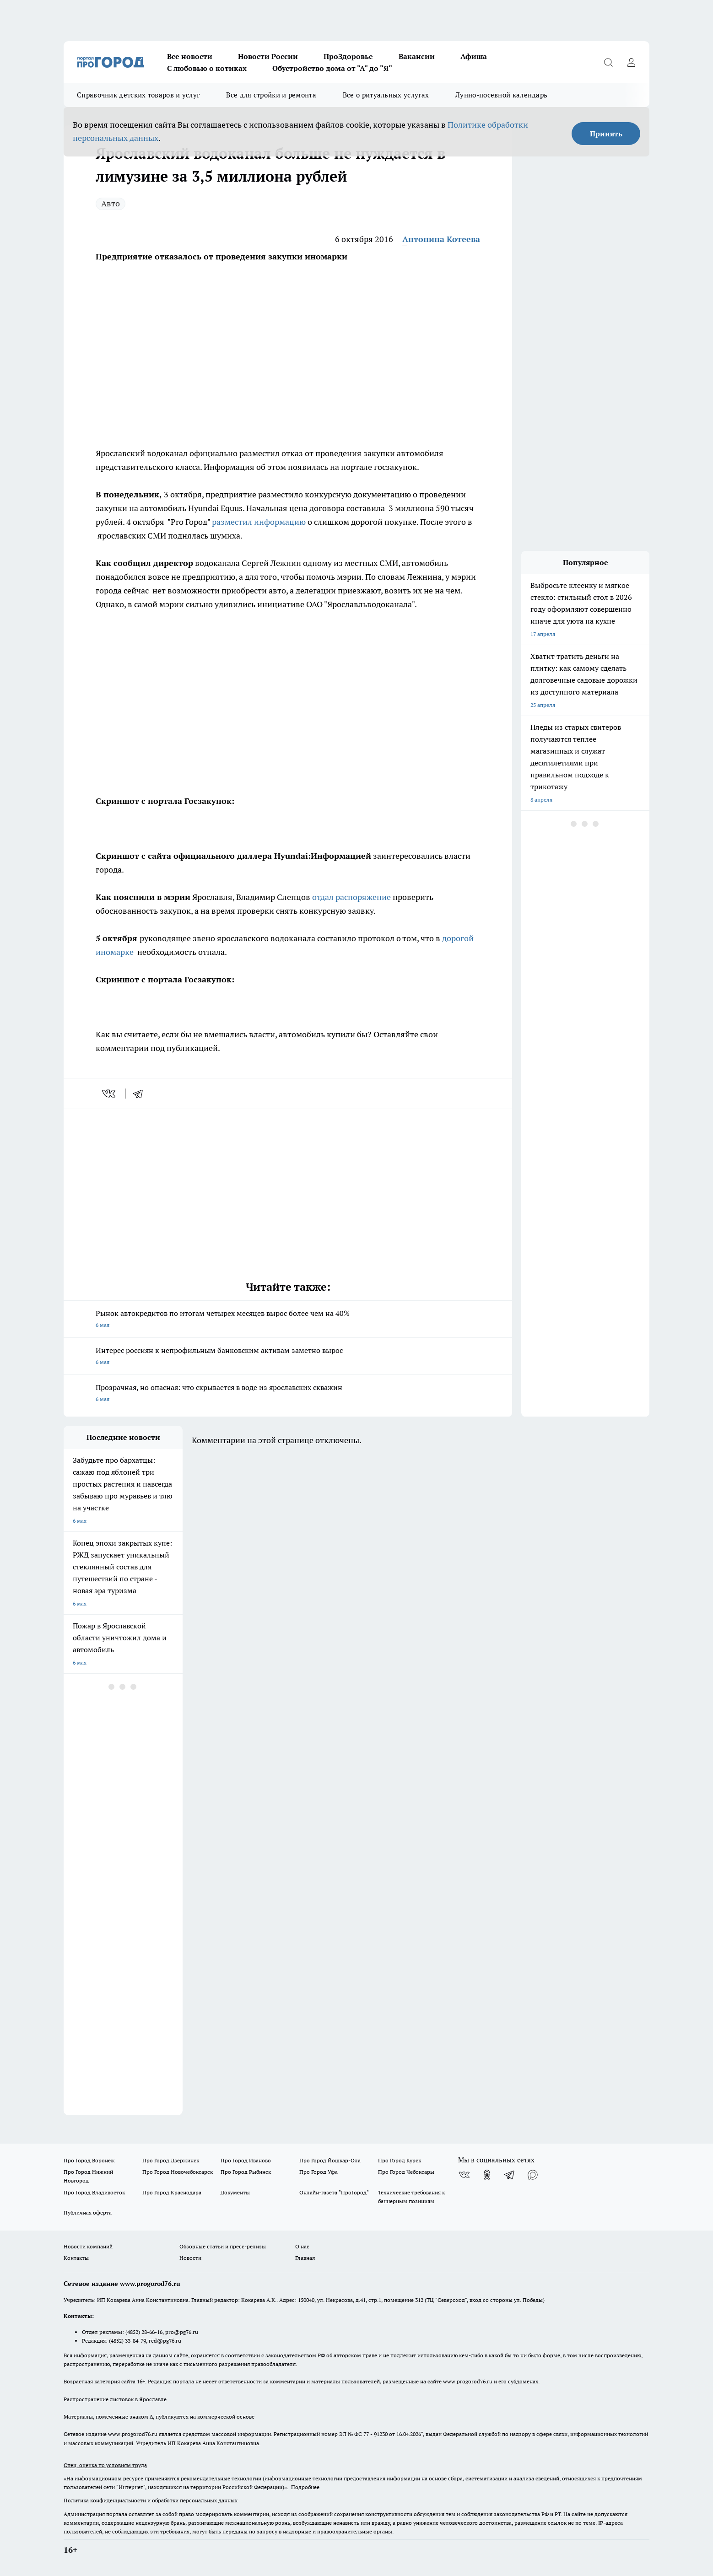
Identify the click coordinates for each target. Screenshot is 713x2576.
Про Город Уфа (318, 2171)
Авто (110, 203)
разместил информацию (259, 522)
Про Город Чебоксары (406, 2171)
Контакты (76, 2257)
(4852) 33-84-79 (127, 2340)
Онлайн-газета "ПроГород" (334, 2192)
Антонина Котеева (441, 239)
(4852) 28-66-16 (143, 2331)
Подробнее (305, 2487)
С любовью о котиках (207, 68)
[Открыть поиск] (608, 62)
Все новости (189, 56)
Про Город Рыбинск (246, 2171)
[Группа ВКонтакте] (464, 2175)
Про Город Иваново (246, 2160)
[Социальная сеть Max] (532, 2175)
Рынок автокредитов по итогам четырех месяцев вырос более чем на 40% (288, 1320)
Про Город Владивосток (94, 2192)
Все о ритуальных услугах (386, 95)
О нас (302, 2246)
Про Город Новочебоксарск (177, 2171)
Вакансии (417, 56)
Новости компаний (88, 2246)
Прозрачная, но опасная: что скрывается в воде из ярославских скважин (288, 1394)
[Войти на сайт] (631, 62)
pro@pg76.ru (181, 2331)
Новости (190, 2257)
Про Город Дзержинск (170, 2160)
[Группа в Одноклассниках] (486, 2175)
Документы (235, 2192)
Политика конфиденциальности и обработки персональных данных (151, 2500)
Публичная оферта (88, 2212)
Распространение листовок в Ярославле (115, 2399)
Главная (305, 2257)
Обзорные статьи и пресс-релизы (222, 2246)
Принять (606, 133)
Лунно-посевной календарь (501, 95)
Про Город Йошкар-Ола (330, 2160)
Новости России (268, 56)
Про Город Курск (399, 2160)
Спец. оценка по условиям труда (105, 2465)
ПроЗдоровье (348, 56)
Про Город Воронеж (89, 2160)
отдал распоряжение (351, 897)
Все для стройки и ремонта (271, 95)
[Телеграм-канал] (509, 2175)
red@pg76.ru (165, 2340)
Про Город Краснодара (171, 2192)
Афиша (473, 56)
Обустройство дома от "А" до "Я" (332, 68)
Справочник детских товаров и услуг (138, 95)
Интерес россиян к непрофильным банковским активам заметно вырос (288, 1357)
